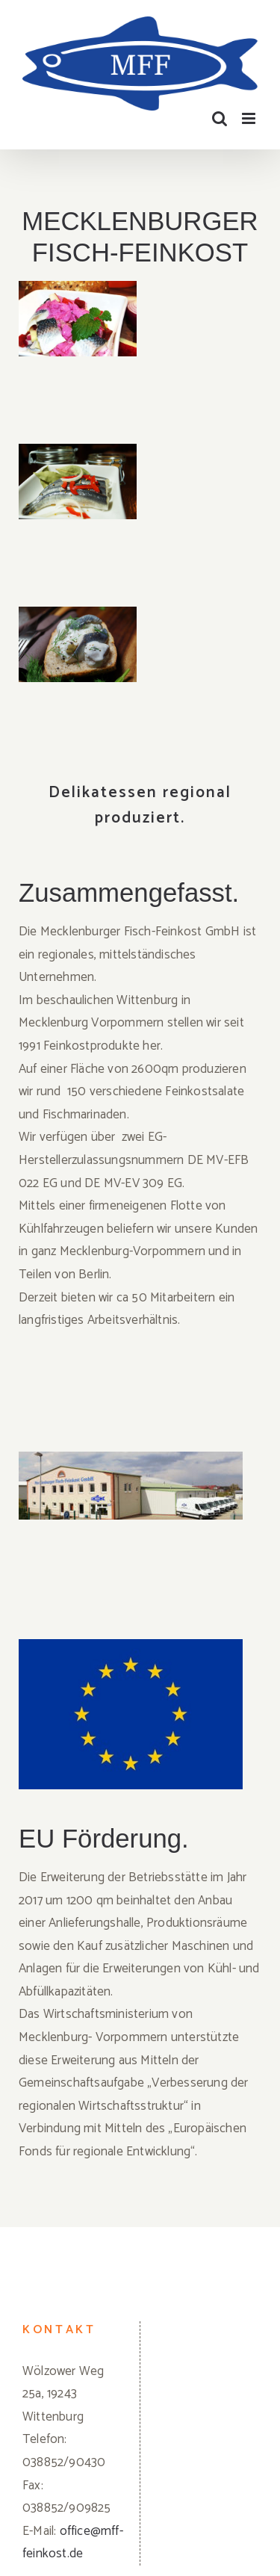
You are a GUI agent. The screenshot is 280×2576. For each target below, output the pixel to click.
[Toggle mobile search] (219, 118)
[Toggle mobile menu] (250, 118)
